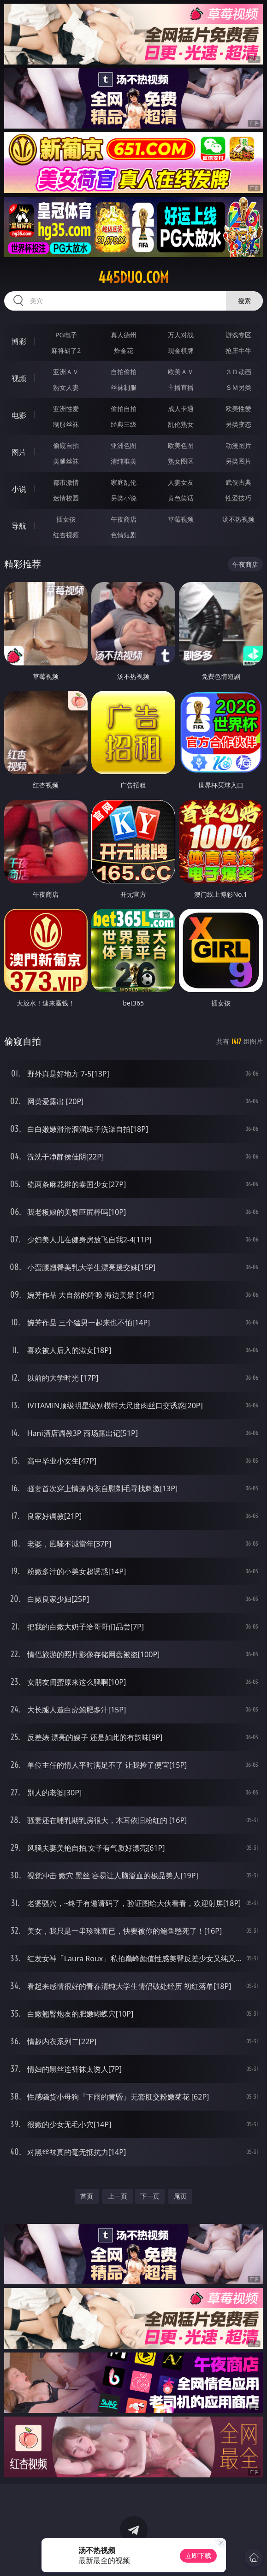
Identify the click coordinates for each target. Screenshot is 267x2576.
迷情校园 (66, 498)
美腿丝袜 (66, 461)
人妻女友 (181, 482)
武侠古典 (238, 482)
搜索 (244, 300)
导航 (19, 526)
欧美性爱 (238, 408)
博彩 (19, 341)
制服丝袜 (66, 424)
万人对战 (181, 334)
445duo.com (133, 277)
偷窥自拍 (66, 445)
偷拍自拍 (123, 408)
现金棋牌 (181, 350)
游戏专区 (238, 334)
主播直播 (181, 387)
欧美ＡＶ (181, 371)
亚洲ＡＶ (66, 371)
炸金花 (123, 350)
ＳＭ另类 (238, 387)
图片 (19, 452)
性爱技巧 (238, 498)
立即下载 (198, 2555)
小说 (19, 489)
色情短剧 (123, 534)
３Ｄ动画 (238, 371)
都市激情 (66, 482)
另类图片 (238, 461)
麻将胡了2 (66, 350)
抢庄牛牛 (238, 350)
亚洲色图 (123, 445)
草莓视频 (181, 519)
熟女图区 (181, 461)
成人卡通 (181, 408)
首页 (86, 2196)
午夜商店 (123, 519)
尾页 (180, 2196)
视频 (19, 378)
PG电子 (66, 334)
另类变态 (238, 424)
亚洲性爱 (66, 408)
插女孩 (66, 519)
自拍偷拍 (123, 371)
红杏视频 (66, 534)
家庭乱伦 (123, 482)
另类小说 (123, 498)
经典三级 (123, 424)
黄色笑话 (181, 498)
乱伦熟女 (181, 424)
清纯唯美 (123, 461)
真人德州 (123, 334)
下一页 (150, 2196)
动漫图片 (238, 445)
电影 (19, 415)
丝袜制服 (123, 387)
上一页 (117, 2196)
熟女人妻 (66, 387)
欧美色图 (181, 445)
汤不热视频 (238, 519)
